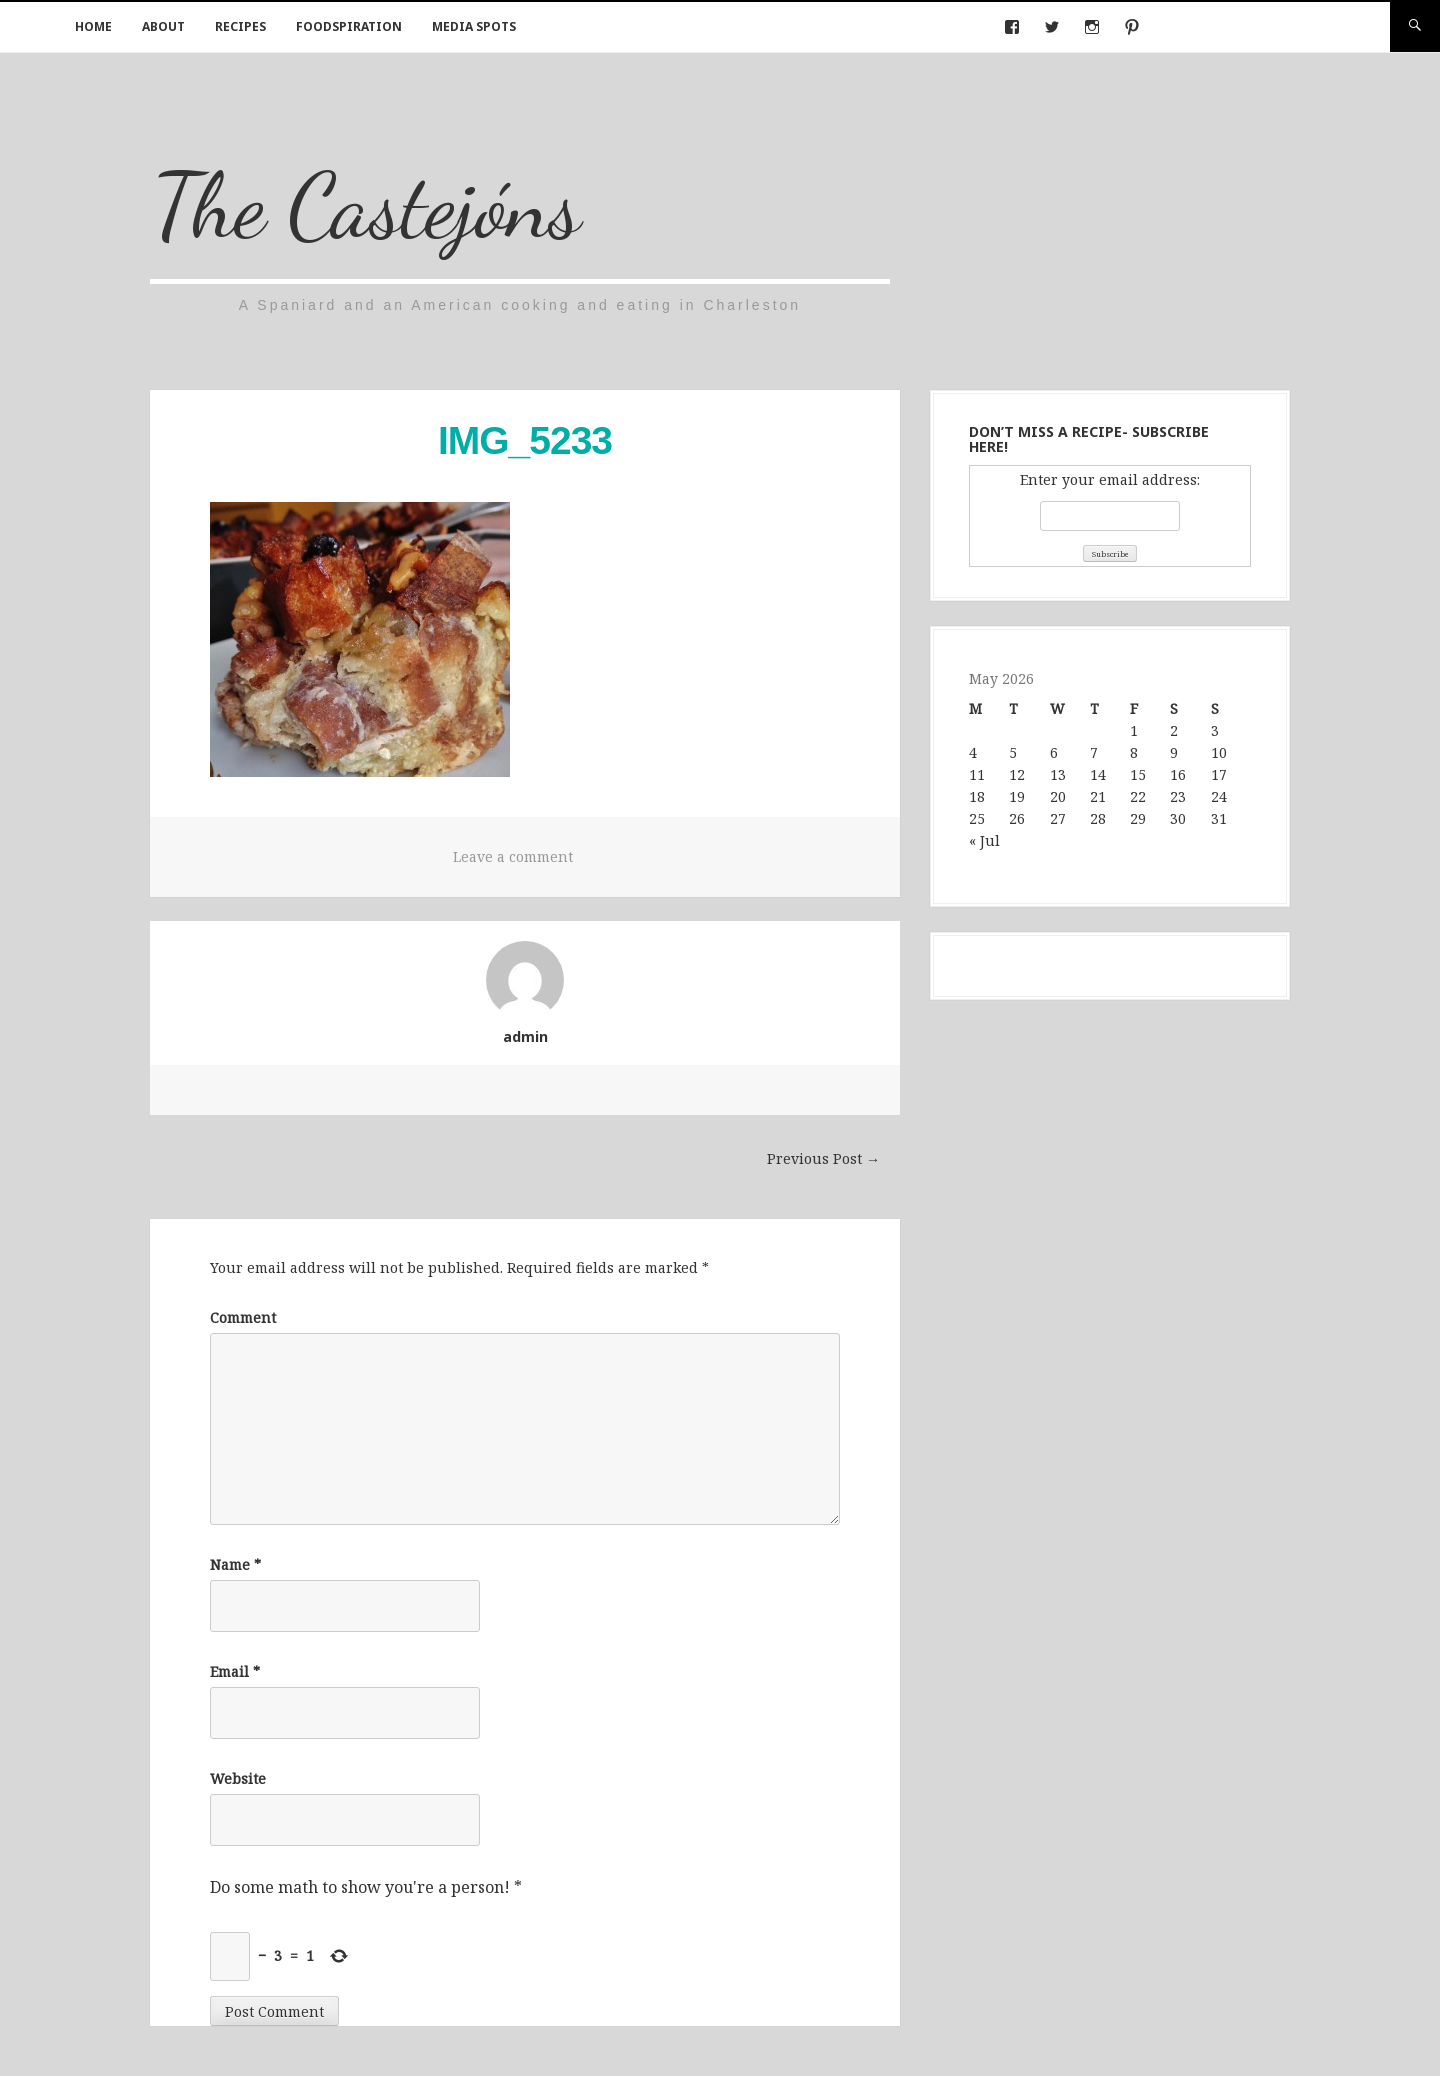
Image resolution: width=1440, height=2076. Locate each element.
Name (235, 1564)
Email (235, 1671)
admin (525, 1036)
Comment (243, 1317)
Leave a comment (513, 856)
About (163, 26)
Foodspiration (349, 26)
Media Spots (474, 26)
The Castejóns (366, 205)
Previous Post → (823, 1158)
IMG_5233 (525, 440)
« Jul (984, 840)
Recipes (240, 26)
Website (238, 1778)
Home (93, 26)
